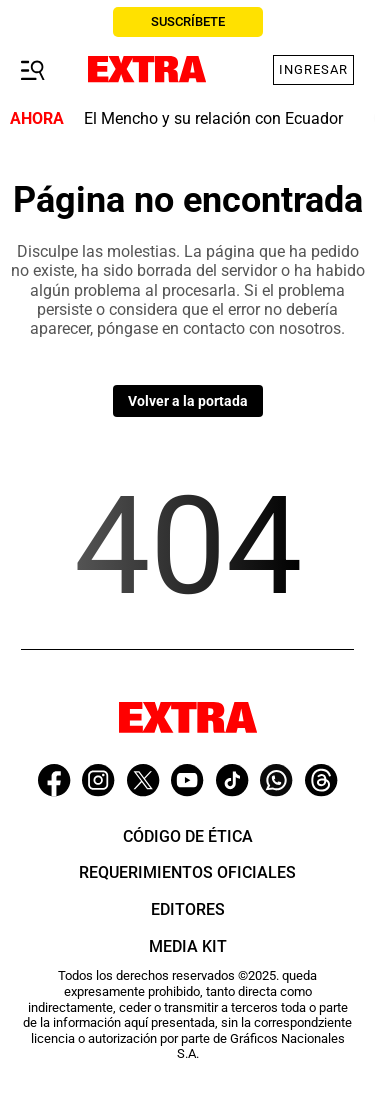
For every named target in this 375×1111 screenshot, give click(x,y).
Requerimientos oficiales (187, 872)
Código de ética (188, 836)
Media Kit (188, 946)
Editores (188, 909)
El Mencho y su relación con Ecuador (213, 118)
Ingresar (313, 69)
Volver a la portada (188, 401)
